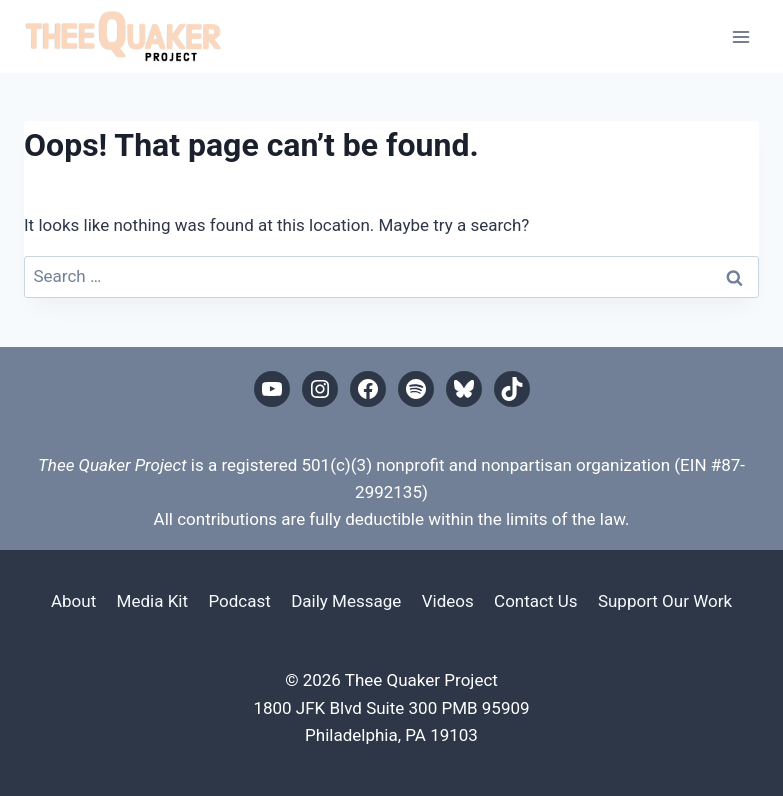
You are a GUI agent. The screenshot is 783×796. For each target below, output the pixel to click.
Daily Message (346, 601)
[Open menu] (740, 36)
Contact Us (535, 601)
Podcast (239, 601)
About (73, 601)
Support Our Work (665, 601)
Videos (448, 601)
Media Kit (152, 601)
